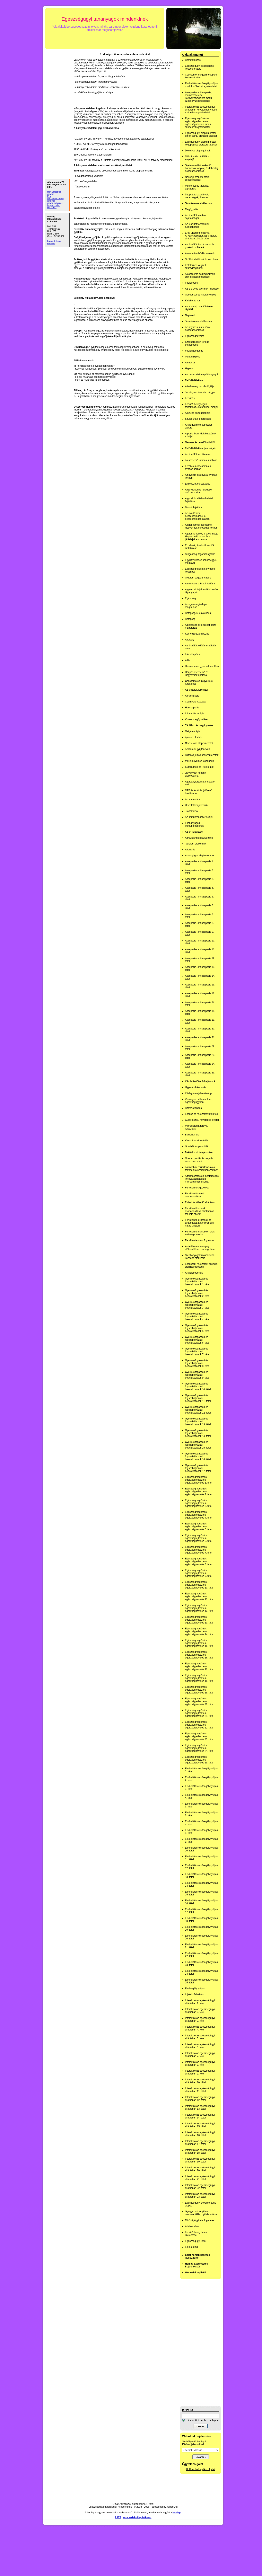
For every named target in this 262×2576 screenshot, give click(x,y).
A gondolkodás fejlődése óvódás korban (198, 491)
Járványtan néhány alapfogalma (195, 774)
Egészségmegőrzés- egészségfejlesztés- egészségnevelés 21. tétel (199, 1713)
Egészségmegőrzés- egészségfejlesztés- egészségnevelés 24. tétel (199, 1748)
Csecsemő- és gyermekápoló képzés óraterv (201, 76)
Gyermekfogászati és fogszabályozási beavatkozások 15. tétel (198, 1445)
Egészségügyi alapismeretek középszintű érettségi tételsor (201, 143)
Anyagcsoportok (194, 1272)
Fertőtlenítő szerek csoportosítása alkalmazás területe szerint (199, 1211)
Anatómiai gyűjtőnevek (197, 749)
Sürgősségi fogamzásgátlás (200, 554)
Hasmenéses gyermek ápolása (202, 666)
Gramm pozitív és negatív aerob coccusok (199, 1160)
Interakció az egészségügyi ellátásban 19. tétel (200, 2160)
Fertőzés (190, 398)
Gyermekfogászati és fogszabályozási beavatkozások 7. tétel (197, 1351)
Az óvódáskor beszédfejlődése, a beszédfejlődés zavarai (197, 516)
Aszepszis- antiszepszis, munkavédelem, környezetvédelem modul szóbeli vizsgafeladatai (198, 96)
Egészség (190, 598)
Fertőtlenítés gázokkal (197, 1187)
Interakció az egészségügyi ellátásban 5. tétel (200, 2037)
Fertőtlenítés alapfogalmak (199, 1240)
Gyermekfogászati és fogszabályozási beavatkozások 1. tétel (197, 1281)
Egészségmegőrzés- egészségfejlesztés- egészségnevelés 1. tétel (198, 1480)
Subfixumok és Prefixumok (199, 766)
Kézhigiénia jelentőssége (198, 1093)
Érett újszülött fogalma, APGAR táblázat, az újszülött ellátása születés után (201, 235)
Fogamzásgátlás (194, 350)
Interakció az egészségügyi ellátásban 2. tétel (200, 2010)
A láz (187, 660)
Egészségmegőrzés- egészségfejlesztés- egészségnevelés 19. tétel (199, 1689)
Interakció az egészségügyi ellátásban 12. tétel (200, 2098)
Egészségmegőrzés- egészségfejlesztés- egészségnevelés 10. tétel (199, 1585)
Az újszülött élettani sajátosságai (195, 217)
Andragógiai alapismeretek (199, 855)
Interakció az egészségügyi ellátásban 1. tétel (200, 2002)
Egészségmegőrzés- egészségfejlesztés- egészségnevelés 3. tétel (198, 1503)
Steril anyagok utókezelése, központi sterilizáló (200, 1256)
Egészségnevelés (194, 336)
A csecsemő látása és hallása (201, 460)
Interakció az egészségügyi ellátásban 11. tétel (200, 2090)
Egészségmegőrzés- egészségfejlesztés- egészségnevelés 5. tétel (198, 1526)
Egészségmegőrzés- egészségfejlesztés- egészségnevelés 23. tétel (199, 1736)
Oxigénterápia (192, 731)
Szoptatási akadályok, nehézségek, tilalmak (197, 196)
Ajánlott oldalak (193, 737)
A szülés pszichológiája (197, 412)
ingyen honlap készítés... (53, 206)
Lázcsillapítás (192, 654)
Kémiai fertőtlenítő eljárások (200, 1081)
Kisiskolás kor (192, 300)
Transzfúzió (191, 811)
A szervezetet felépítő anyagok (201, 374)
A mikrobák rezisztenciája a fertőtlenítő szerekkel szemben (201, 1168)
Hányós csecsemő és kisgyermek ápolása (196, 673)
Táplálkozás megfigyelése (199, 725)
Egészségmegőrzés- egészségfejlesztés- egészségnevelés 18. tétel (199, 1678)
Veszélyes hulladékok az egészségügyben (198, 1101)
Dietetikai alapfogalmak (197, 150)
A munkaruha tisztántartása (200, 583)
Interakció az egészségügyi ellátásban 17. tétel (200, 2142)
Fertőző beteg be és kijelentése (196, 2234)
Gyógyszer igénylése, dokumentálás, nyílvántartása (201, 2213)
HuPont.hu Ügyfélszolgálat (200, 2469)
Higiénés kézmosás (195, 1087)
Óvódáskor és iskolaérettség (200, 294)
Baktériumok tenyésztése (198, 1152)
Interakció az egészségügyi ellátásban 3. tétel (200, 2019)
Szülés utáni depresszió (198, 418)
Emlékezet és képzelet (197, 483)
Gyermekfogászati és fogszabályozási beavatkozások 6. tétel (197, 1340)
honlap (177, 2512)
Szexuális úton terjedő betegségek (197, 343)
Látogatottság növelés (54, 242)
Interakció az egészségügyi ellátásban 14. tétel (200, 2116)
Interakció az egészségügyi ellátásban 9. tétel (200, 2072)
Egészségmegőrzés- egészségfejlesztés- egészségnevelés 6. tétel (198, 1538)
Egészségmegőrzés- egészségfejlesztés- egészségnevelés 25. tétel (199, 1759)
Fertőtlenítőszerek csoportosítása (195, 1195)
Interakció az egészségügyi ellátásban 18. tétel (200, 2151)
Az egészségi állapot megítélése (196, 606)
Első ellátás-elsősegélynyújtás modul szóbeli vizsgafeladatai (201, 85)
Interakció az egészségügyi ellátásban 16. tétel (200, 2134)
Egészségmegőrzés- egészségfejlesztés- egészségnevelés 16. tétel (199, 1654)
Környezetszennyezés (197, 633)
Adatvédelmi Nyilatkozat (137, 2517)
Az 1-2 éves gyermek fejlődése (202, 288)
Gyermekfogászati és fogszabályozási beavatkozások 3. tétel (197, 1305)
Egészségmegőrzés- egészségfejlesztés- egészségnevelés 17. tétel (199, 1666)
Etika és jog (191, 2247)
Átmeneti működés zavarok (200, 253)
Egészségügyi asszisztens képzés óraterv (199, 67)
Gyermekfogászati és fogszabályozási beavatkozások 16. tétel (198, 1456)
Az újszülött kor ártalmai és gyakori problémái (199, 246)
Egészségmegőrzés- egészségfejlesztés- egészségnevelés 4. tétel (198, 1515)
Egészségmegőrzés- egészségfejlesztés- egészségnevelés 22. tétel (199, 1724)
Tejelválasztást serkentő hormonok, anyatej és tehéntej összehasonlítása (201, 168)
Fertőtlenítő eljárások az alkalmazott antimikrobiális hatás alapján (199, 1223)
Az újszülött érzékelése (197, 454)
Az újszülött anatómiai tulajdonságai (197, 225)
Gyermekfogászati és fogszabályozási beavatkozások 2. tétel (197, 1293)
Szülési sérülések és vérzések (201, 259)
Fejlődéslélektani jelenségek (200, 448)
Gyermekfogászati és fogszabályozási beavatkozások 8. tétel (197, 1363)
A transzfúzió (192, 695)
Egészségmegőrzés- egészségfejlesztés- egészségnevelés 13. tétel (199, 1619)
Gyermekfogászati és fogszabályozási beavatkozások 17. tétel (198, 1468)
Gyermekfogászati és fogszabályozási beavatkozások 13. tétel (198, 1421)
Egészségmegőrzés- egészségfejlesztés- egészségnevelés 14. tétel (199, 1631)
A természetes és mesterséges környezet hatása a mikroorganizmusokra (202, 1179)
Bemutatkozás (193, 60)
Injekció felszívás (194, 1994)
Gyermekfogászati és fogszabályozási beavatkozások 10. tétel (198, 1386)
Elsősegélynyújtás (195, 1988)
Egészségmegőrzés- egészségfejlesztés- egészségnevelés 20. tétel (199, 1701)
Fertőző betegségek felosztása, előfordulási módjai (201, 405)
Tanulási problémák (195, 843)
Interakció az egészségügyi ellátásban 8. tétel (200, 2063)
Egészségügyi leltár (195, 2241)
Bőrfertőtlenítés (193, 1108)
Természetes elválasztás (198, 203)
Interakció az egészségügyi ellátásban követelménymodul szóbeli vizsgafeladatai (201, 109)
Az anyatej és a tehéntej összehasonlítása (198, 328)
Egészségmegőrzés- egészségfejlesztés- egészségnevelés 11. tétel (199, 1596)
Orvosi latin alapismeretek (199, 743)
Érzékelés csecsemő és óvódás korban (198, 467)
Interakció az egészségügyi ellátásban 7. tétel (200, 2054)
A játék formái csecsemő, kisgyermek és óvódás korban (201, 526)
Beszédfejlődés (193, 507)
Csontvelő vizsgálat (195, 701)
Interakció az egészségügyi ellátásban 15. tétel (200, 2125)
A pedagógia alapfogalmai (199, 837)
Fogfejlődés (191, 282)
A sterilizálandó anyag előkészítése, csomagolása (200, 1248)
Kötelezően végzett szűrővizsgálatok (195, 266)
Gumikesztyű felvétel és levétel (202, 1119)
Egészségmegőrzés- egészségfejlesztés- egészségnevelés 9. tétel (198, 1573)
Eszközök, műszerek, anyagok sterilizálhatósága (201, 1265)
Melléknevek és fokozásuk (199, 761)
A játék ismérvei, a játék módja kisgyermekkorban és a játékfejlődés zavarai (201, 536)
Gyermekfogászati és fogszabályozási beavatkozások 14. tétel (198, 1433)
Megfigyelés (191, 209)
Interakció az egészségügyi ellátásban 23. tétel (200, 2195)
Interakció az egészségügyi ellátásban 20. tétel (200, 2169)
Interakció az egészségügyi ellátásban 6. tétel (200, 2046)
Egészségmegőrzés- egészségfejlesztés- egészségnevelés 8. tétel (198, 1561)
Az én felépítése (194, 831)
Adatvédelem (192, 2226)
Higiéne (189, 368)
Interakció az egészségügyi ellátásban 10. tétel (200, 2081)
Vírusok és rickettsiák (196, 1140)
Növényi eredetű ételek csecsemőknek (197, 178)
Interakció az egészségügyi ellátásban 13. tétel (200, 2107)
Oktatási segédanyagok (198, 577)
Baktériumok (192, 1134)
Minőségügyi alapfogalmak (199, 2220)
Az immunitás (192, 799)
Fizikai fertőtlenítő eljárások (200, 1202)
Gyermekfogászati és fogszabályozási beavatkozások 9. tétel (197, 1375)
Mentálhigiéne (192, 356)
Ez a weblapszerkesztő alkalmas (55, 198)
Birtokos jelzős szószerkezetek (201, 755)
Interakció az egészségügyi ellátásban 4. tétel (200, 2028)
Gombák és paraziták (196, 1146)
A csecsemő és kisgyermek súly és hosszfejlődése (200, 275)
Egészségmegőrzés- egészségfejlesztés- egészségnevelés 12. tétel (199, 1608)
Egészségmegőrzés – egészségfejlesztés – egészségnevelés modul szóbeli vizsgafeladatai (198, 123)
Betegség (190, 619)
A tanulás (190, 849)
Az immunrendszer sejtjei (198, 817)
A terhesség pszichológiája (199, 386)
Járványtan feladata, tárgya (200, 392)
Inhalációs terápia (194, 713)
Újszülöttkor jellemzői (196, 805)
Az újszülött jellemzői (196, 689)
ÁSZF (118, 2517)
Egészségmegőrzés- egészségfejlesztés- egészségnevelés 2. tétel (198, 1491)
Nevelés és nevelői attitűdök (200, 442)
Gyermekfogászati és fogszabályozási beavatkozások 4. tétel (197, 1316)
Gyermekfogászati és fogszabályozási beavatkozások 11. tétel (198, 1398)
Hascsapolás (192, 707)
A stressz (190, 362)
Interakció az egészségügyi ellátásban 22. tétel (200, 2186)
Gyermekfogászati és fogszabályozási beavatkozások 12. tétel (198, 1410)
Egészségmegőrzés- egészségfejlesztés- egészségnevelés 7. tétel (198, 1550)
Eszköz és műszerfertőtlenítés (201, 1114)
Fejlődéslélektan (194, 380)
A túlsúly (189, 639)
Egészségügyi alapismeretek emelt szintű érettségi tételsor (201, 134)
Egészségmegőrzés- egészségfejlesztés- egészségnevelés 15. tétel (199, 1643)
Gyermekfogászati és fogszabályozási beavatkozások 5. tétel (197, 1328)
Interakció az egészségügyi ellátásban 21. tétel (200, 2178)
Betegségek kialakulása (198, 613)
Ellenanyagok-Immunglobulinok (194, 824)
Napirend (190, 315)
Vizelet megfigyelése (196, 719)
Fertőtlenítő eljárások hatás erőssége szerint (200, 1233)
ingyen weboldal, (55, 203)
